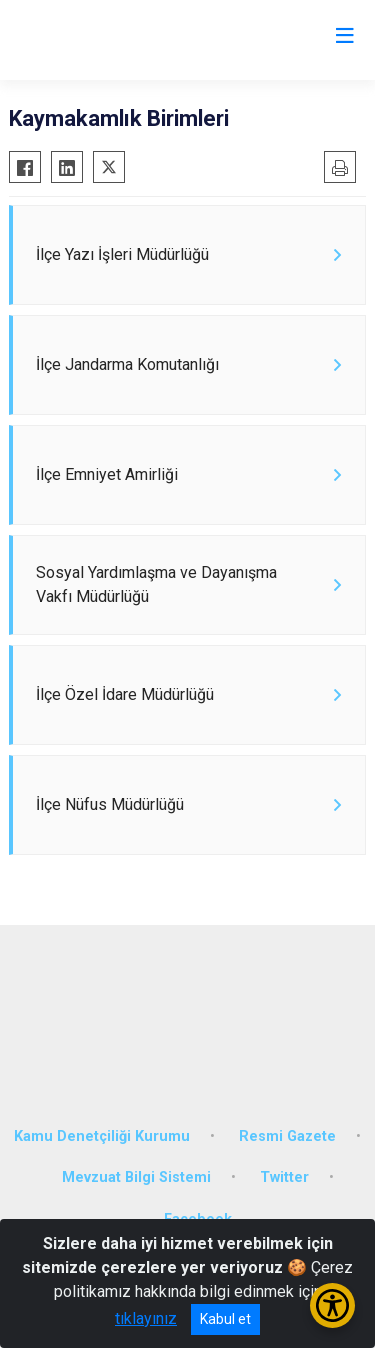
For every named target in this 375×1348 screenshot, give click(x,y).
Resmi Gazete (287, 1136)
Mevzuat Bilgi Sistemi (136, 1177)
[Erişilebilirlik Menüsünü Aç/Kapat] (332, 1305)
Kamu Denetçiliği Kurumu (102, 1136)
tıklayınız (146, 1318)
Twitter (284, 1177)
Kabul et (225, 1319)
